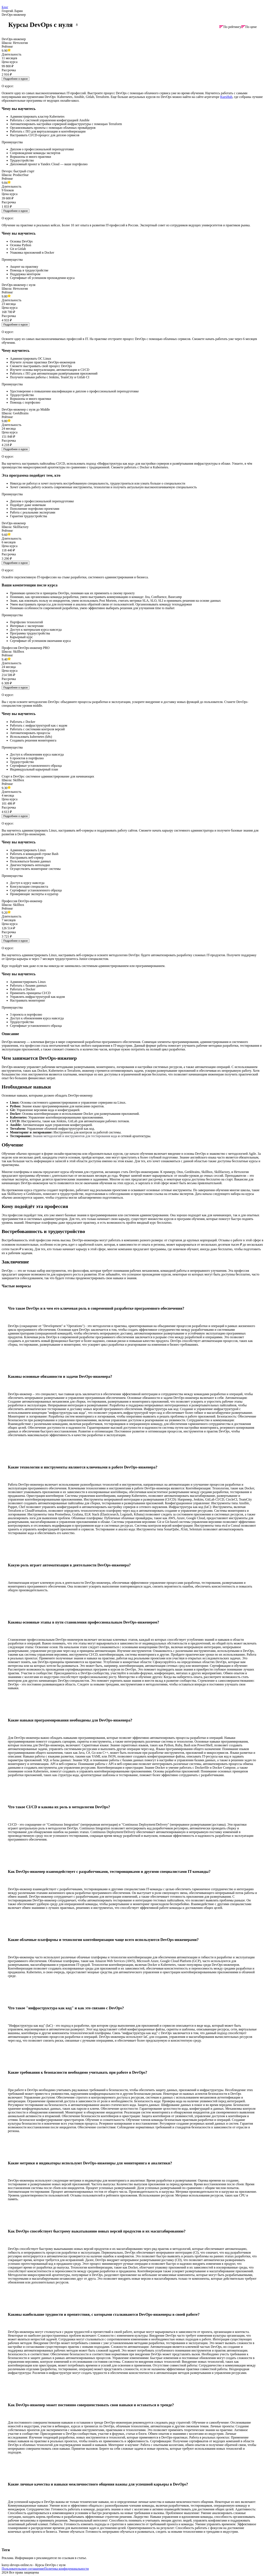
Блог (5, 7)
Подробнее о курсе (15, 78)
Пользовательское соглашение (23, 2568)
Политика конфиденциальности (66, 2568)
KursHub (226, 97)
